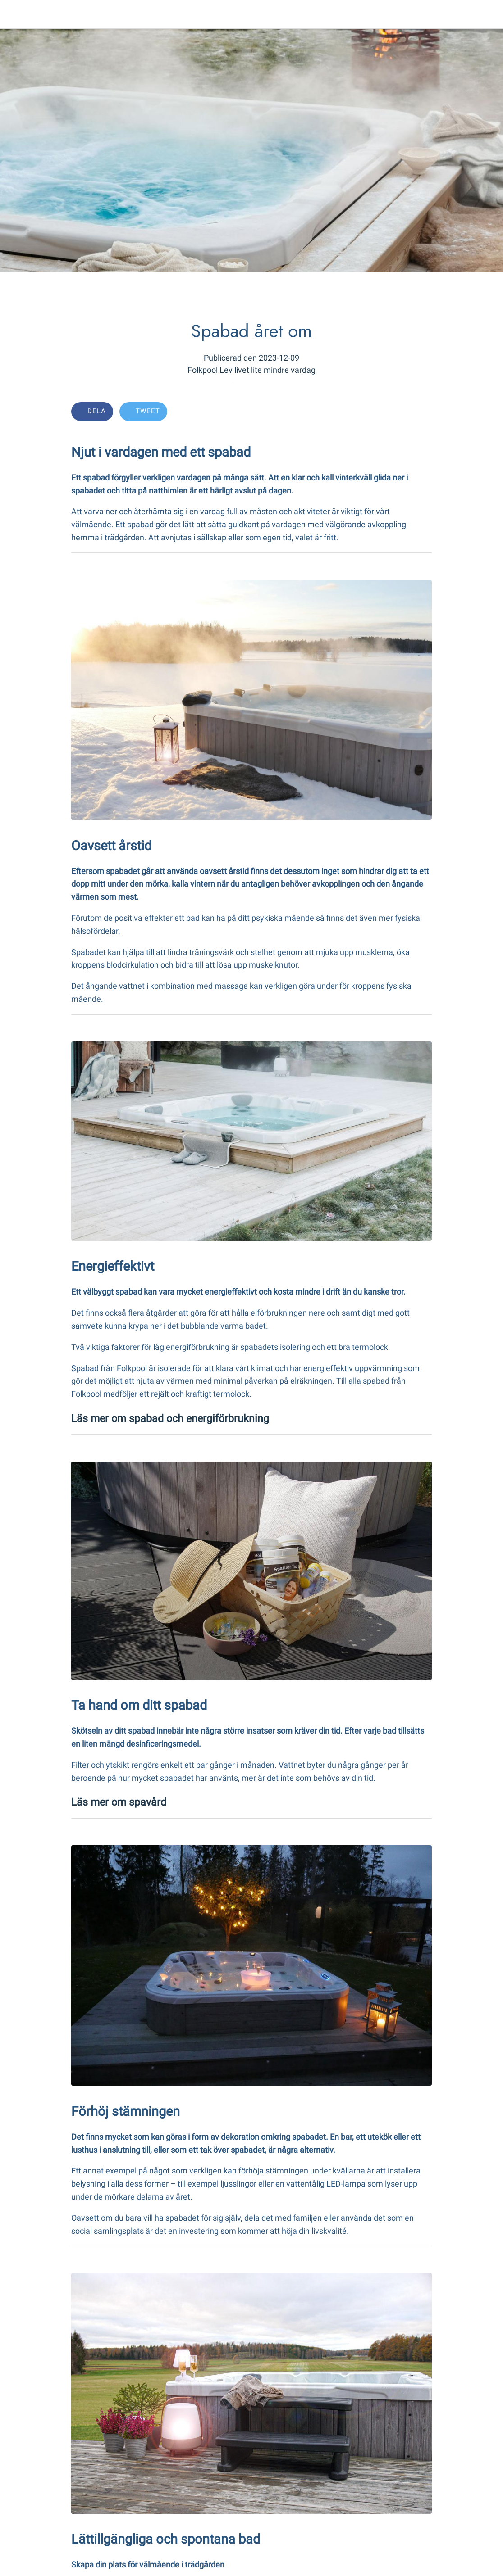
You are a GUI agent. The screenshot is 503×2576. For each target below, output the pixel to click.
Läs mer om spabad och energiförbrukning (170, 1418)
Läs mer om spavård (118, 1802)
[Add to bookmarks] (399, 412)
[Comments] (421, 412)
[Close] (14, 14)
